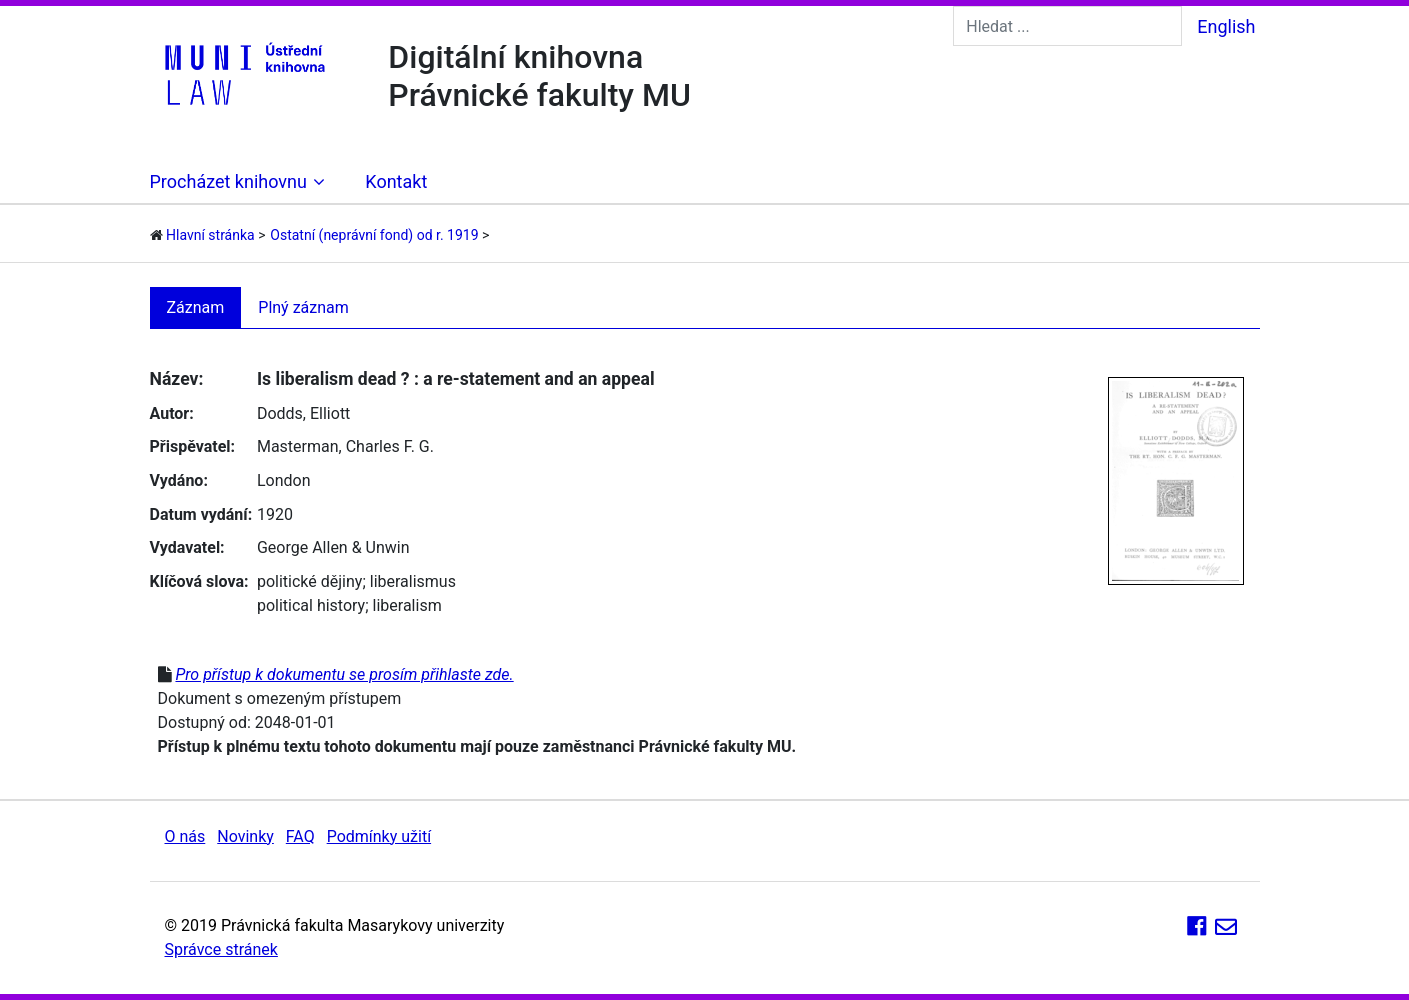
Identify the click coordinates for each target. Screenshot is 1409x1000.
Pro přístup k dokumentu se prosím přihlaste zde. (344, 674)
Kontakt (396, 181)
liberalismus (413, 581)
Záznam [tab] (196, 307)
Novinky (245, 836)
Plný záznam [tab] (303, 307)
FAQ (300, 836)
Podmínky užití (379, 836)
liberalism (407, 605)
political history (311, 605)
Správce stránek (221, 949)
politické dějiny (309, 581)
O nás (185, 836)
